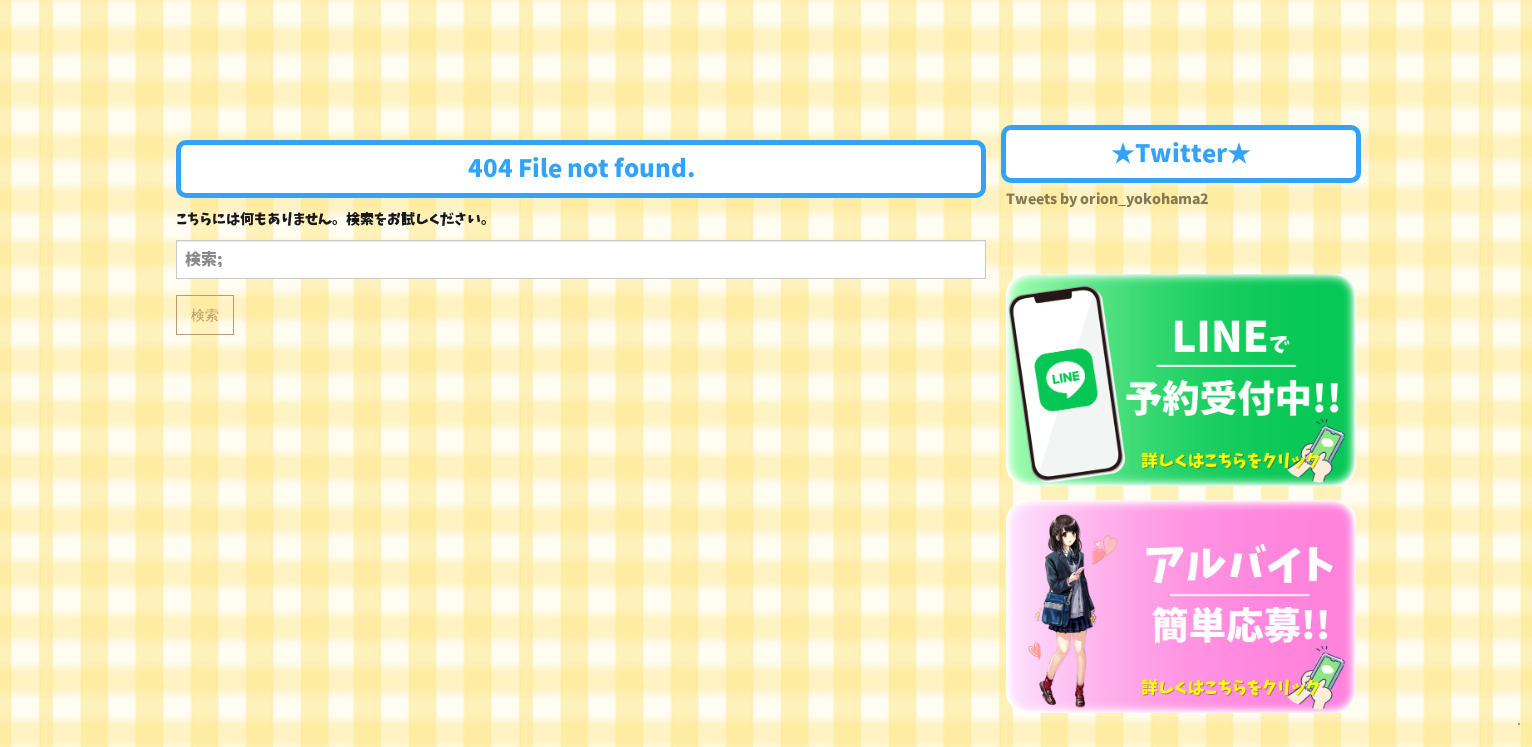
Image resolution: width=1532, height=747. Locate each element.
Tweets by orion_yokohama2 (1107, 199)
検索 (205, 314)
